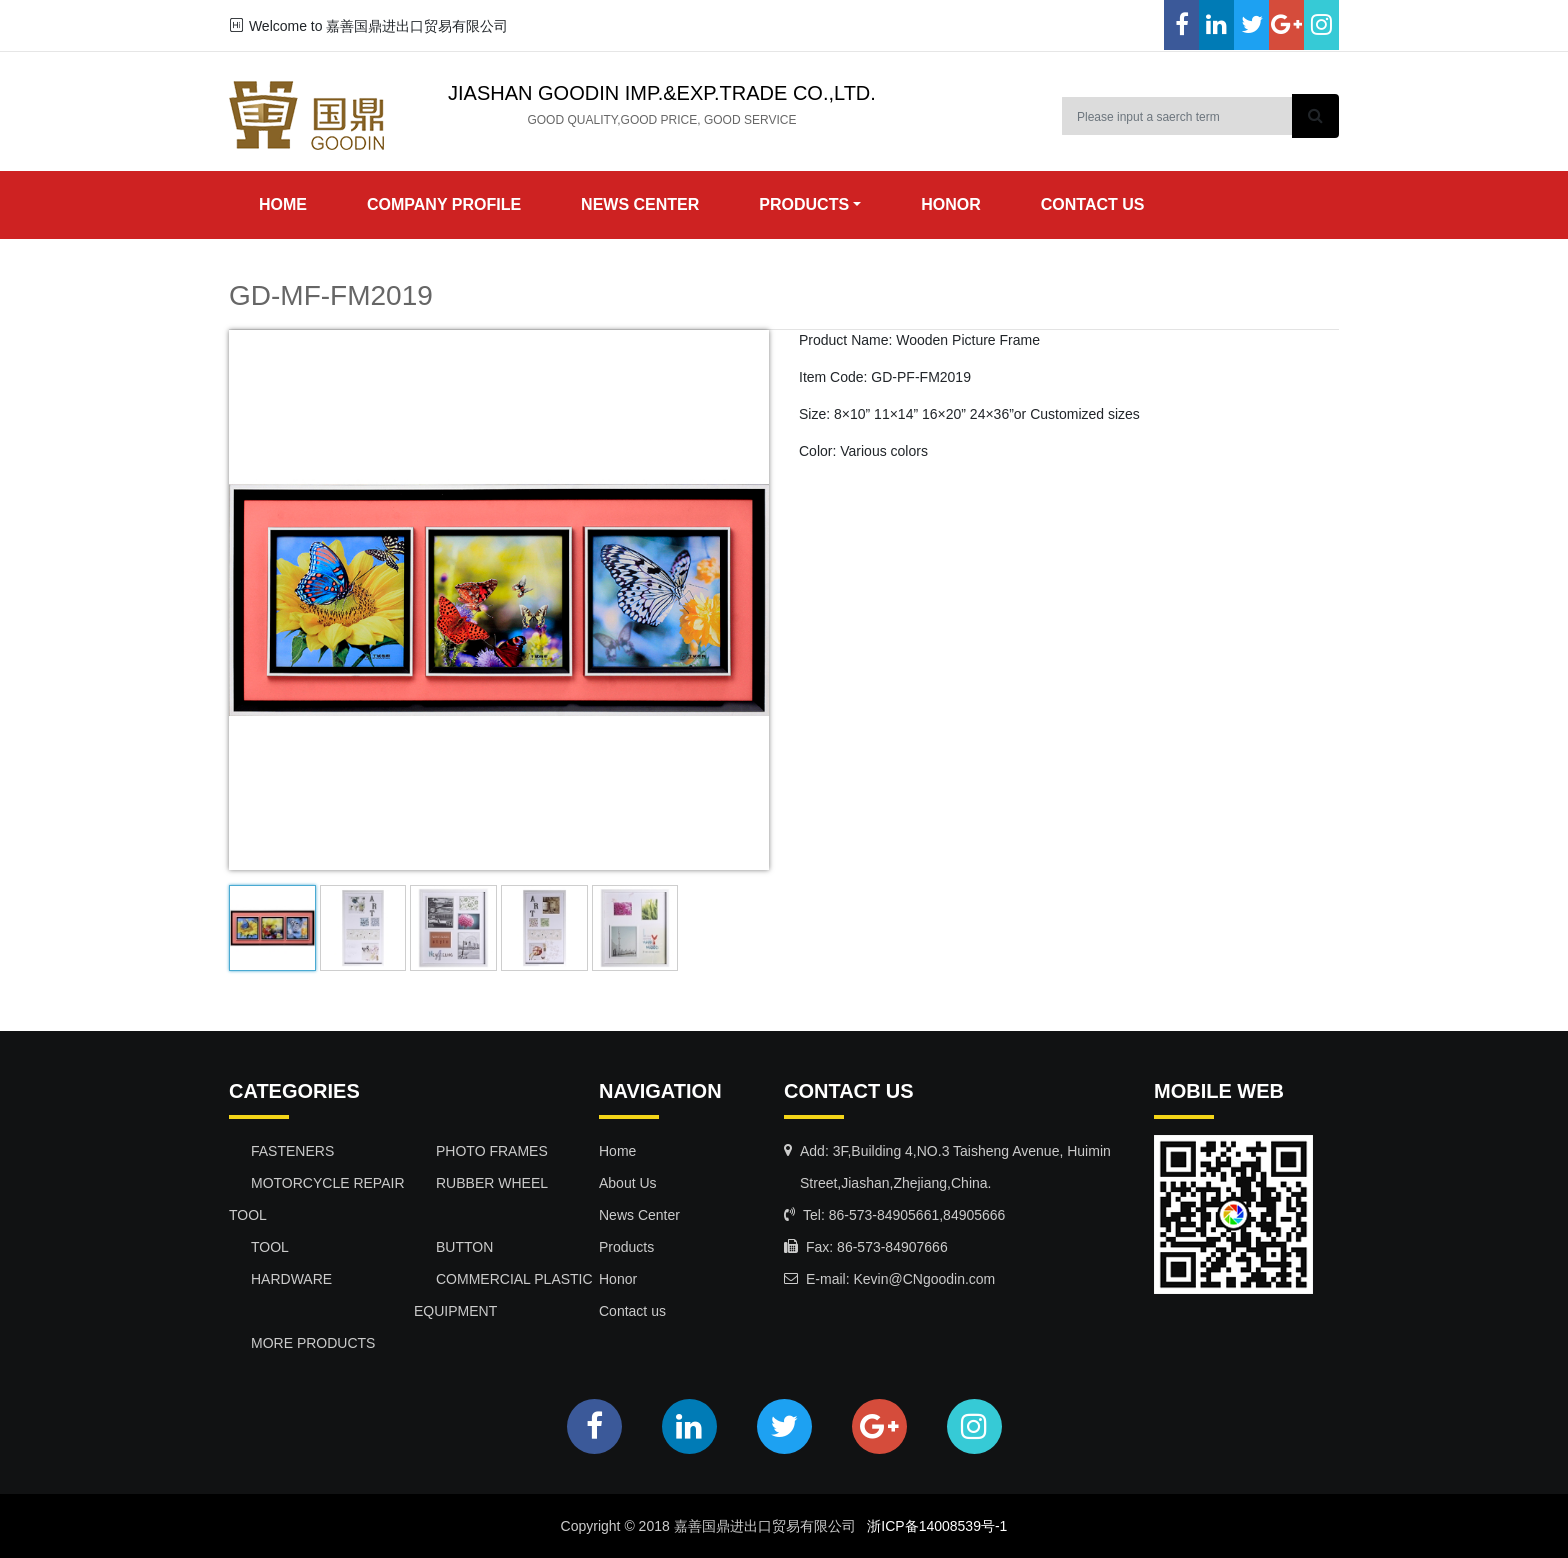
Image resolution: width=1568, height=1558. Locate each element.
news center (640, 204)
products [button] (804, 204)
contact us (1093, 204)
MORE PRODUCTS (313, 1343)
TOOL (270, 1247)
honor (951, 204)
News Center (639, 1215)
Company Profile (444, 204)
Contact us (632, 1311)
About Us (628, 1183)
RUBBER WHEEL (492, 1183)
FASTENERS (292, 1151)
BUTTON (464, 1247)
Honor (618, 1279)
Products (626, 1247)
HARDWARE (291, 1279)
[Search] (1177, 116)
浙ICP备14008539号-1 (937, 1526)
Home (283, 204)
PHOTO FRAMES (492, 1151)
